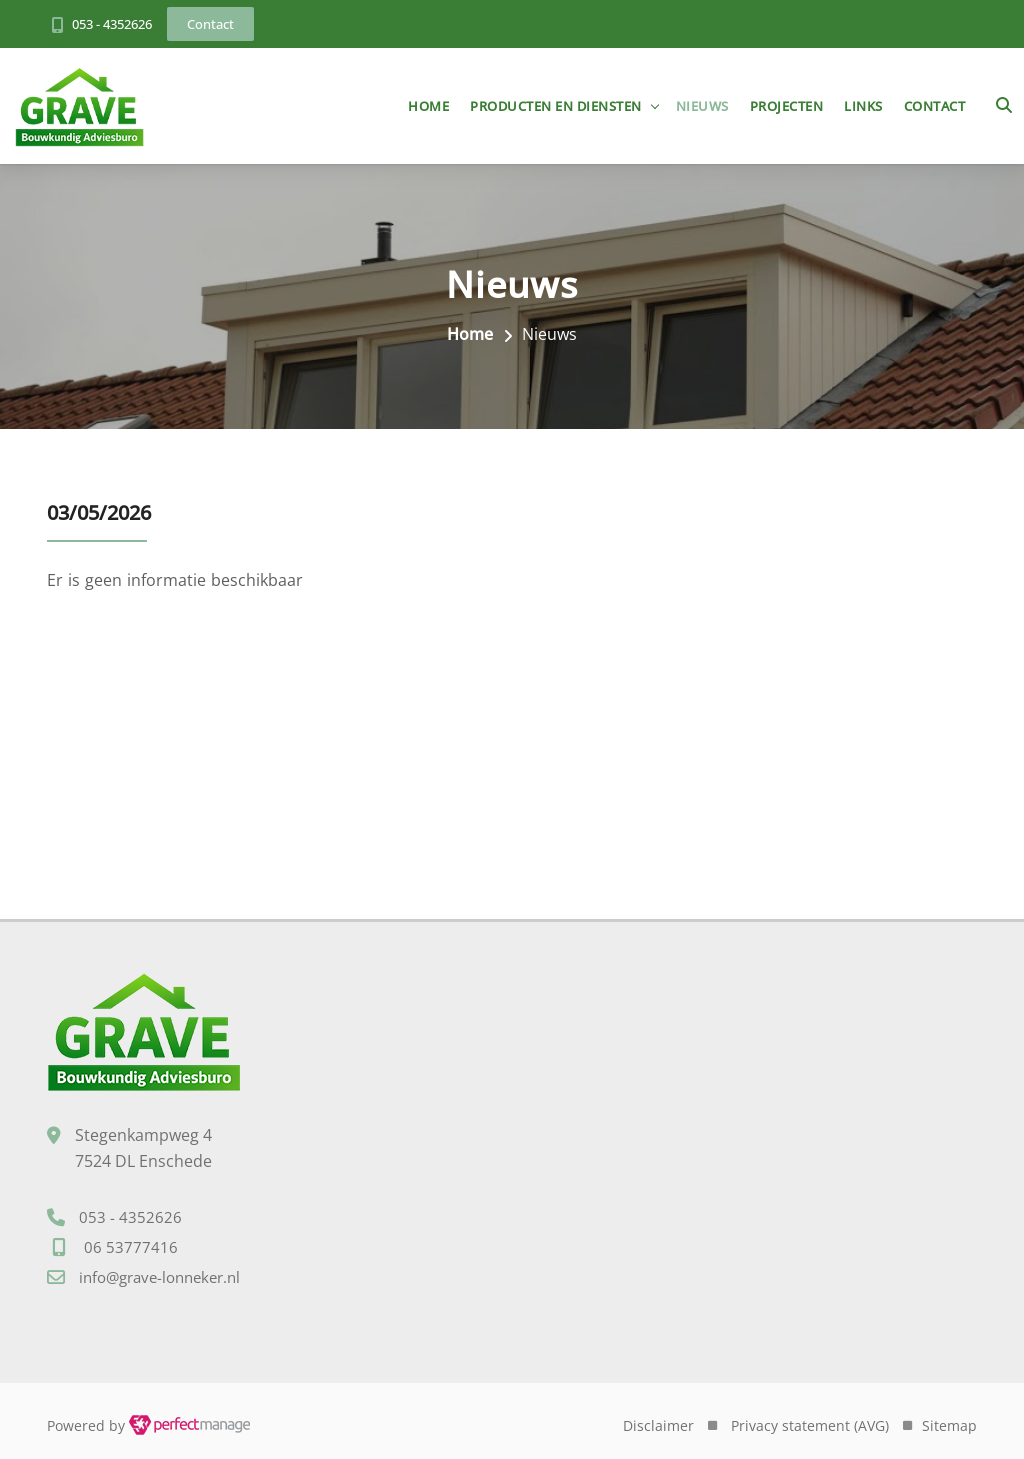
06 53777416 (131, 1247)
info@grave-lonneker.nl (159, 1277)
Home (428, 106)
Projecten (787, 106)
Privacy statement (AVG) (810, 1425)
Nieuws (702, 106)
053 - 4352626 (112, 24)
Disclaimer (658, 1425)
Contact (935, 106)
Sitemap (949, 1425)
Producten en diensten (556, 106)
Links (863, 106)
